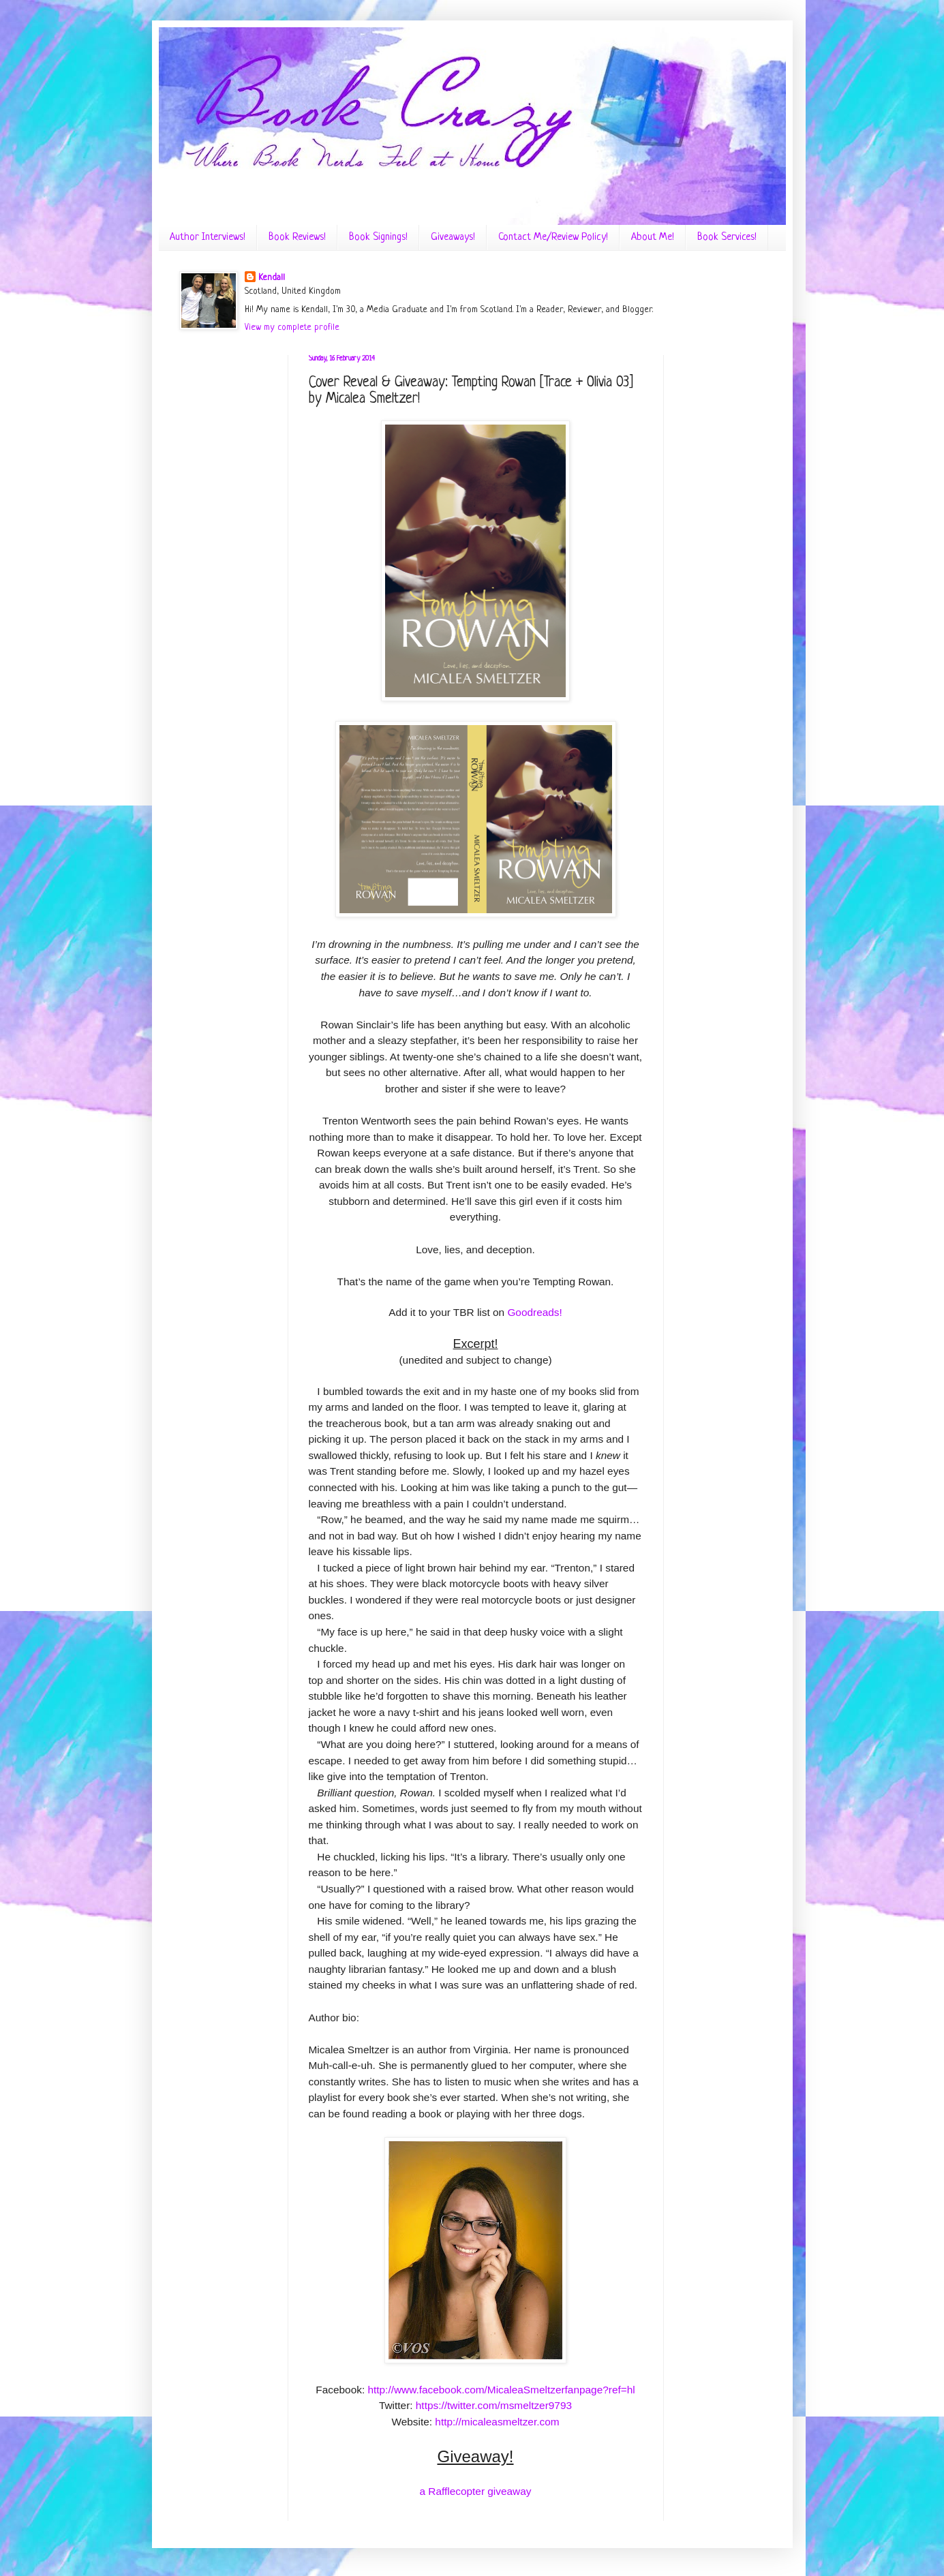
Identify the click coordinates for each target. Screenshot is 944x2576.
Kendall (271, 278)
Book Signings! (378, 237)
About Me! (652, 237)
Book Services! (727, 237)
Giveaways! (453, 237)
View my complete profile (292, 327)
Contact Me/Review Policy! (553, 237)
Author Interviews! (207, 237)
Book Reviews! (297, 237)
